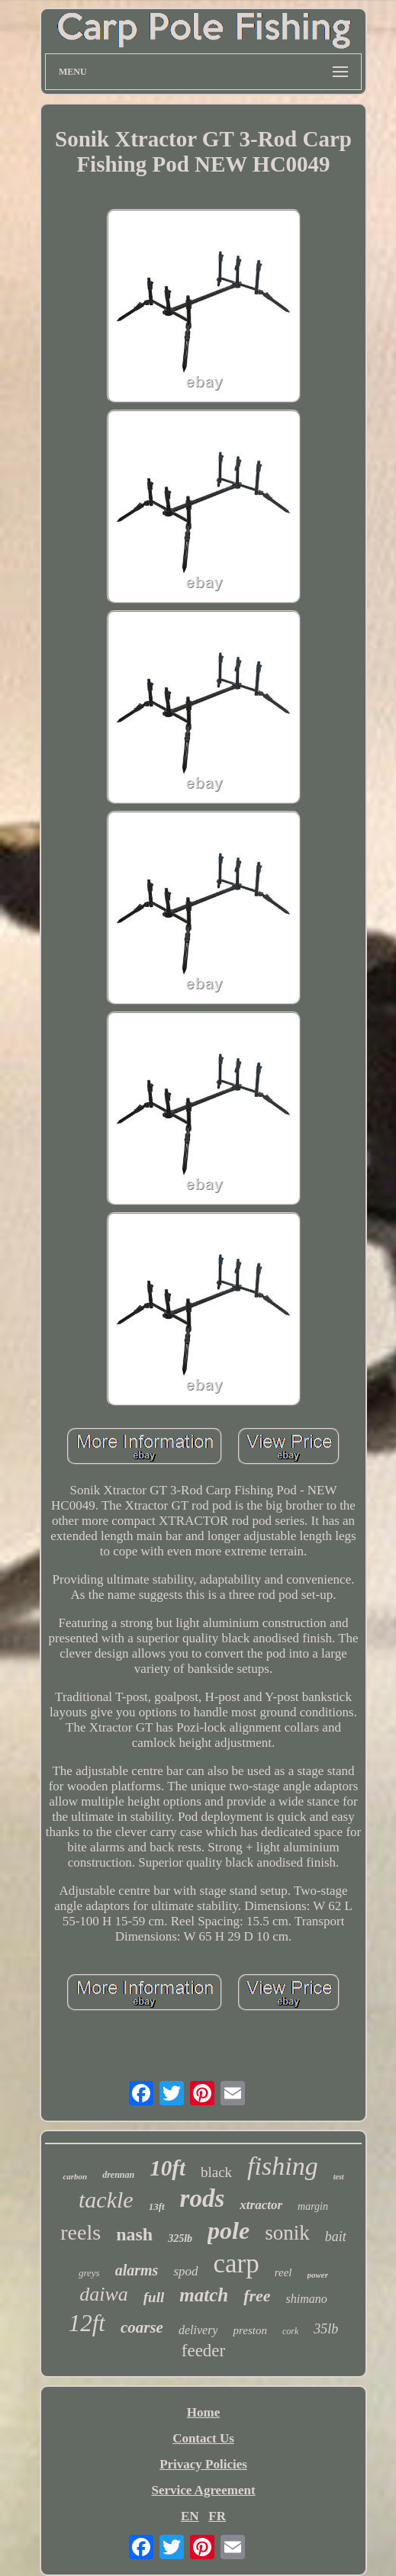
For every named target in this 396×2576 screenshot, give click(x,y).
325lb (180, 2238)
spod (185, 2271)
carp (236, 2264)
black (216, 2172)
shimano (306, 2298)
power (318, 2274)
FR (217, 2516)
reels (80, 2232)
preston (249, 2330)
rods (202, 2198)
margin (313, 2206)
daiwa (103, 2294)
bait (335, 2236)
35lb (326, 2328)
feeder (203, 2350)
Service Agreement (203, 2490)
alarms (137, 2270)
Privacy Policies (203, 2464)
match (203, 2295)
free (256, 2295)
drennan (118, 2174)
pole (229, 2230)
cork (290, 2331)
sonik (287, 2232)
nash (134, 2234)
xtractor (261, 2205)
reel (283, 2272)
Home (203, 2412)
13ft (157, 2206)
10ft (167, 2168)
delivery (198, 2330)
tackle (106, 2199)
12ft (87, 2323)
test (338, 2176)
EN (190, 2516)
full (153, 2297)
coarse (142, 2327)
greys (89, 2273)
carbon (75, 2176)
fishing (282, 2166)
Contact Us (203, 2438)
